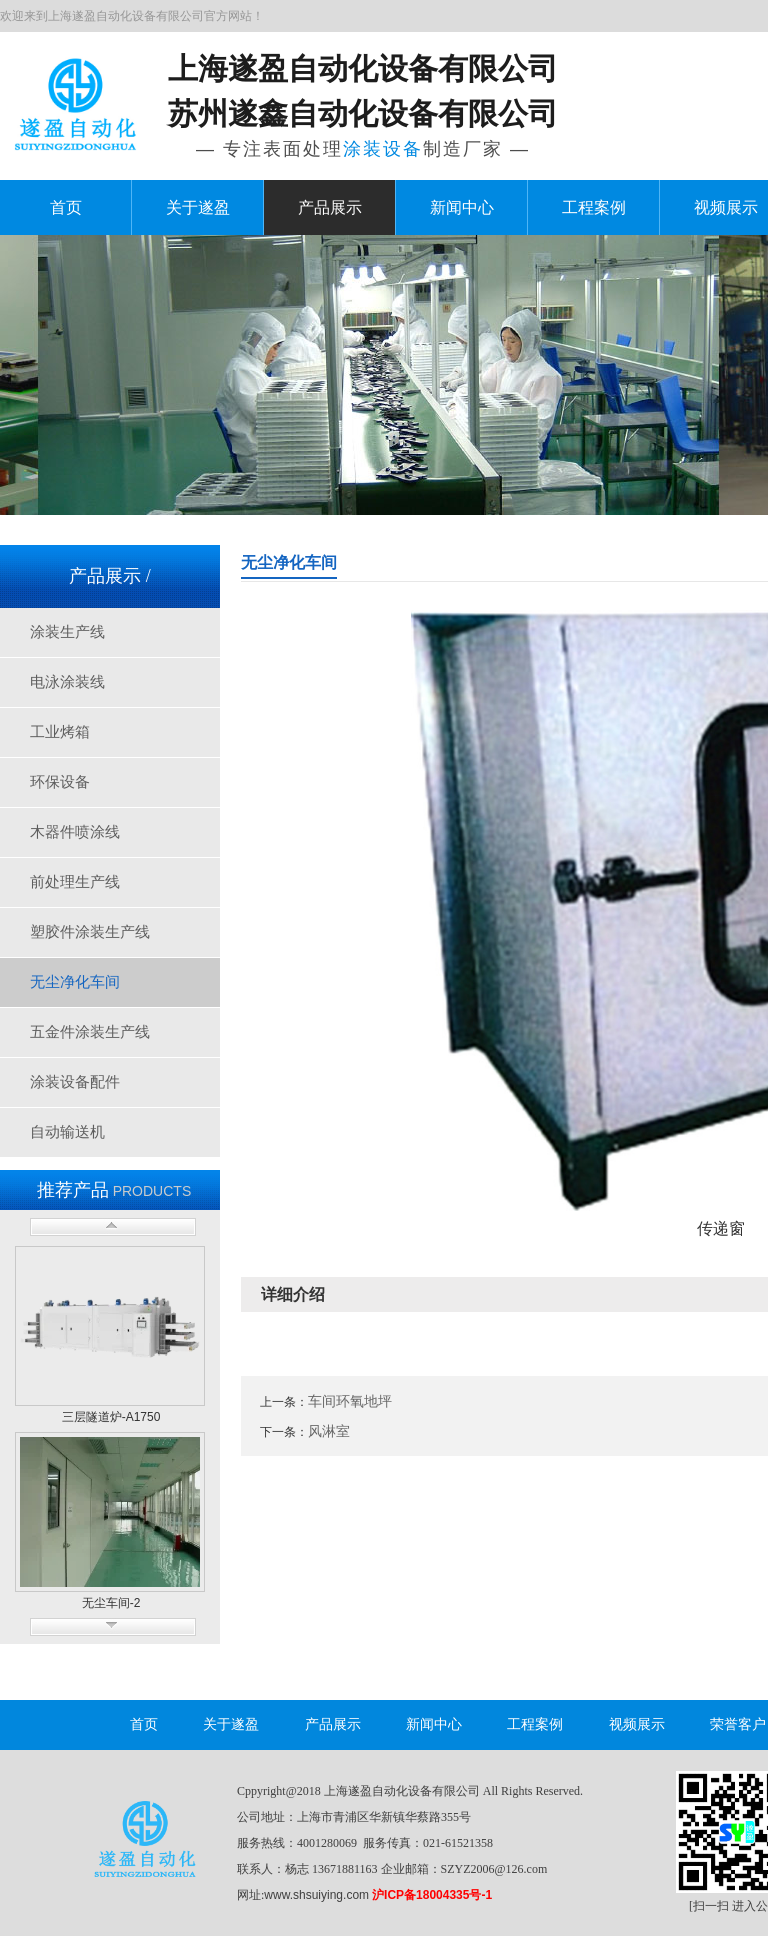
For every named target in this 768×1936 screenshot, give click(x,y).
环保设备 (60, 782)
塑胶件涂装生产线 (90, 932)
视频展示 (637, 1724)
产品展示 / (110, 576)
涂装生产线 (67, 632)
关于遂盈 (198, 207)
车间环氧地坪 (350, 1401)
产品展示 (330, 207)
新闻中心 (462, 207)
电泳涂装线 (67, 682)
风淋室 (329, 1431)
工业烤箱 (60, 732)
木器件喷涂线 (75, 832)
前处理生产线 (75, 882)
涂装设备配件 (75, 1082)
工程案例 (594, 207)
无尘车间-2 (111, 1603)
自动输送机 (67, 1132)
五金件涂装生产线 (90, 1032)
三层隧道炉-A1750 (111, 1417)
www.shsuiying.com (316, 1895)
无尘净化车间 (75, 982)
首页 (66, 207)
